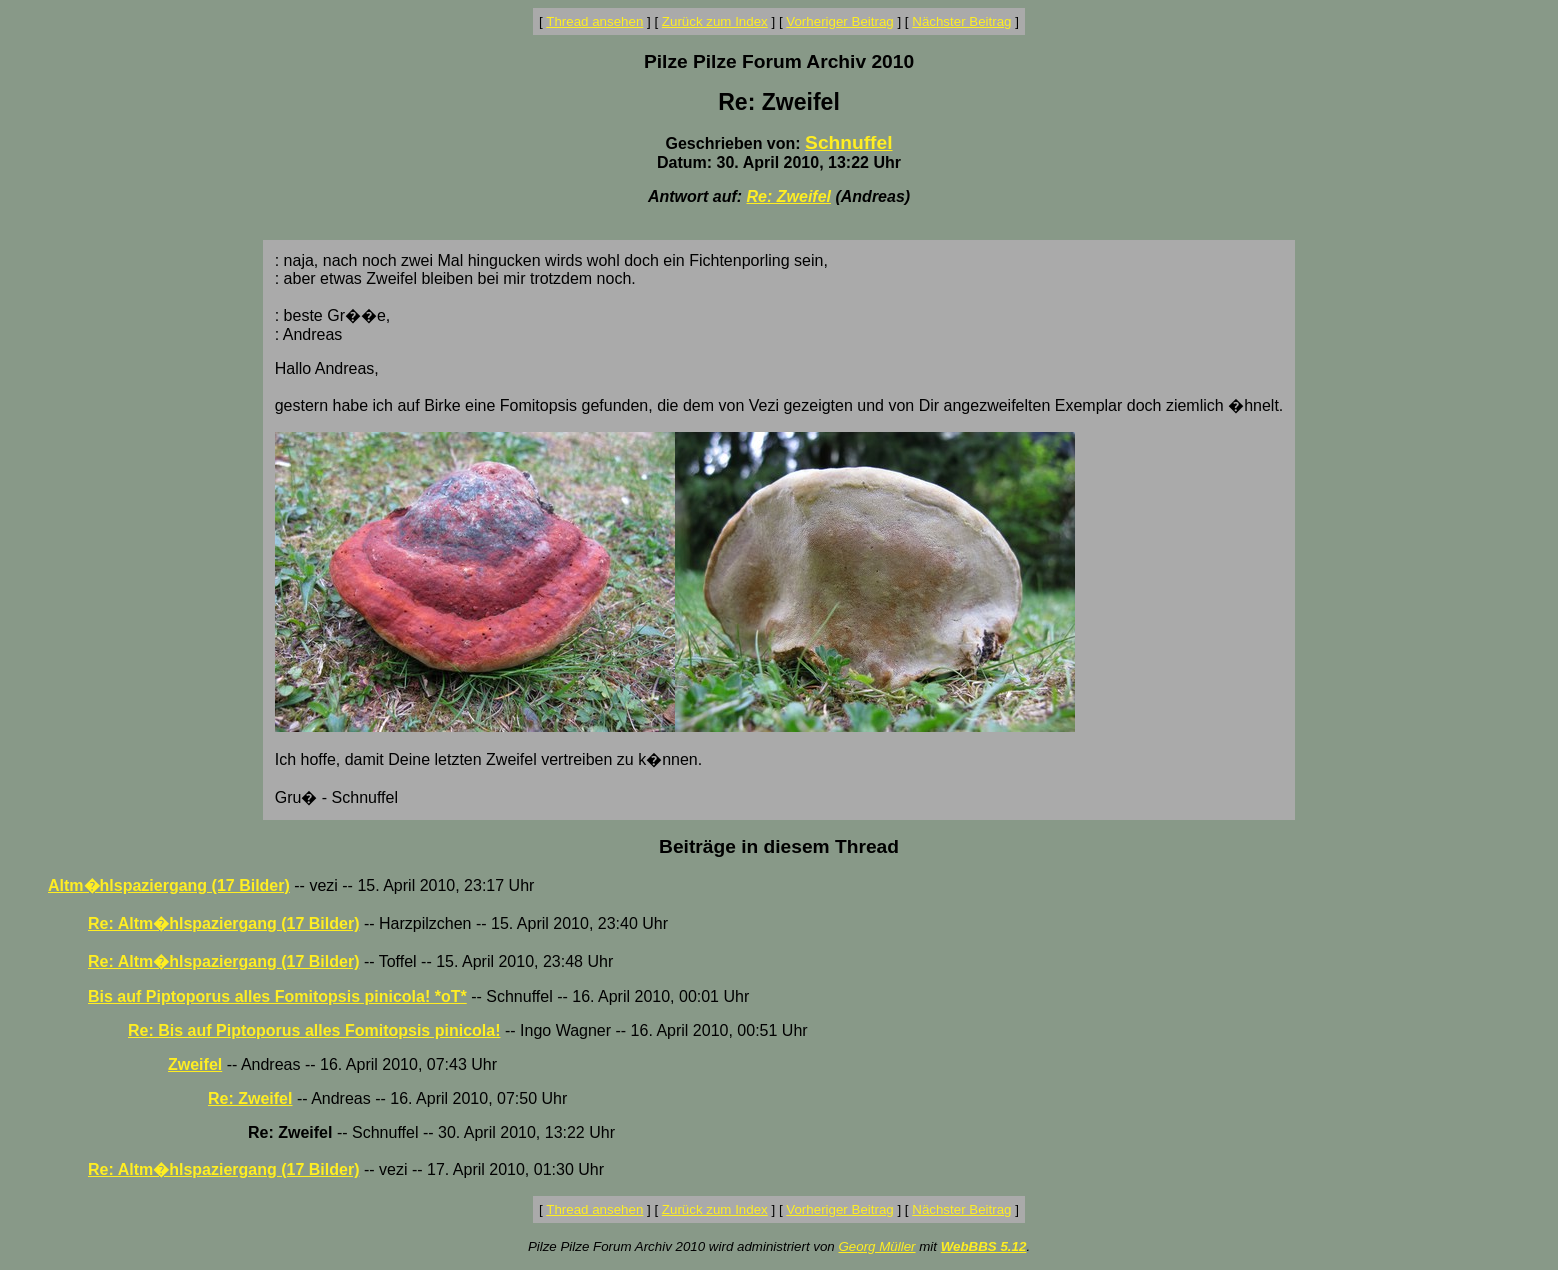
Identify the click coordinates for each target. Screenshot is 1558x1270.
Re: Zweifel (789, 196)
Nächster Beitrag (961, 21)
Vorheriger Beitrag (839, 21)
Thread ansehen (594, 21)
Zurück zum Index (715, 21)
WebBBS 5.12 (984, 1246)
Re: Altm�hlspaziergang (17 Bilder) (223, 923)
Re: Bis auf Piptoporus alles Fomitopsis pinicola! (314, 1030)
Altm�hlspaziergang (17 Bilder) (169, 885)
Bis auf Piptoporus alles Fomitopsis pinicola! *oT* (277, 996)
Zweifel (195, 1064)
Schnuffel (848, 142)
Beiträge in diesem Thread (779, 846)
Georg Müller (876, 1246)
